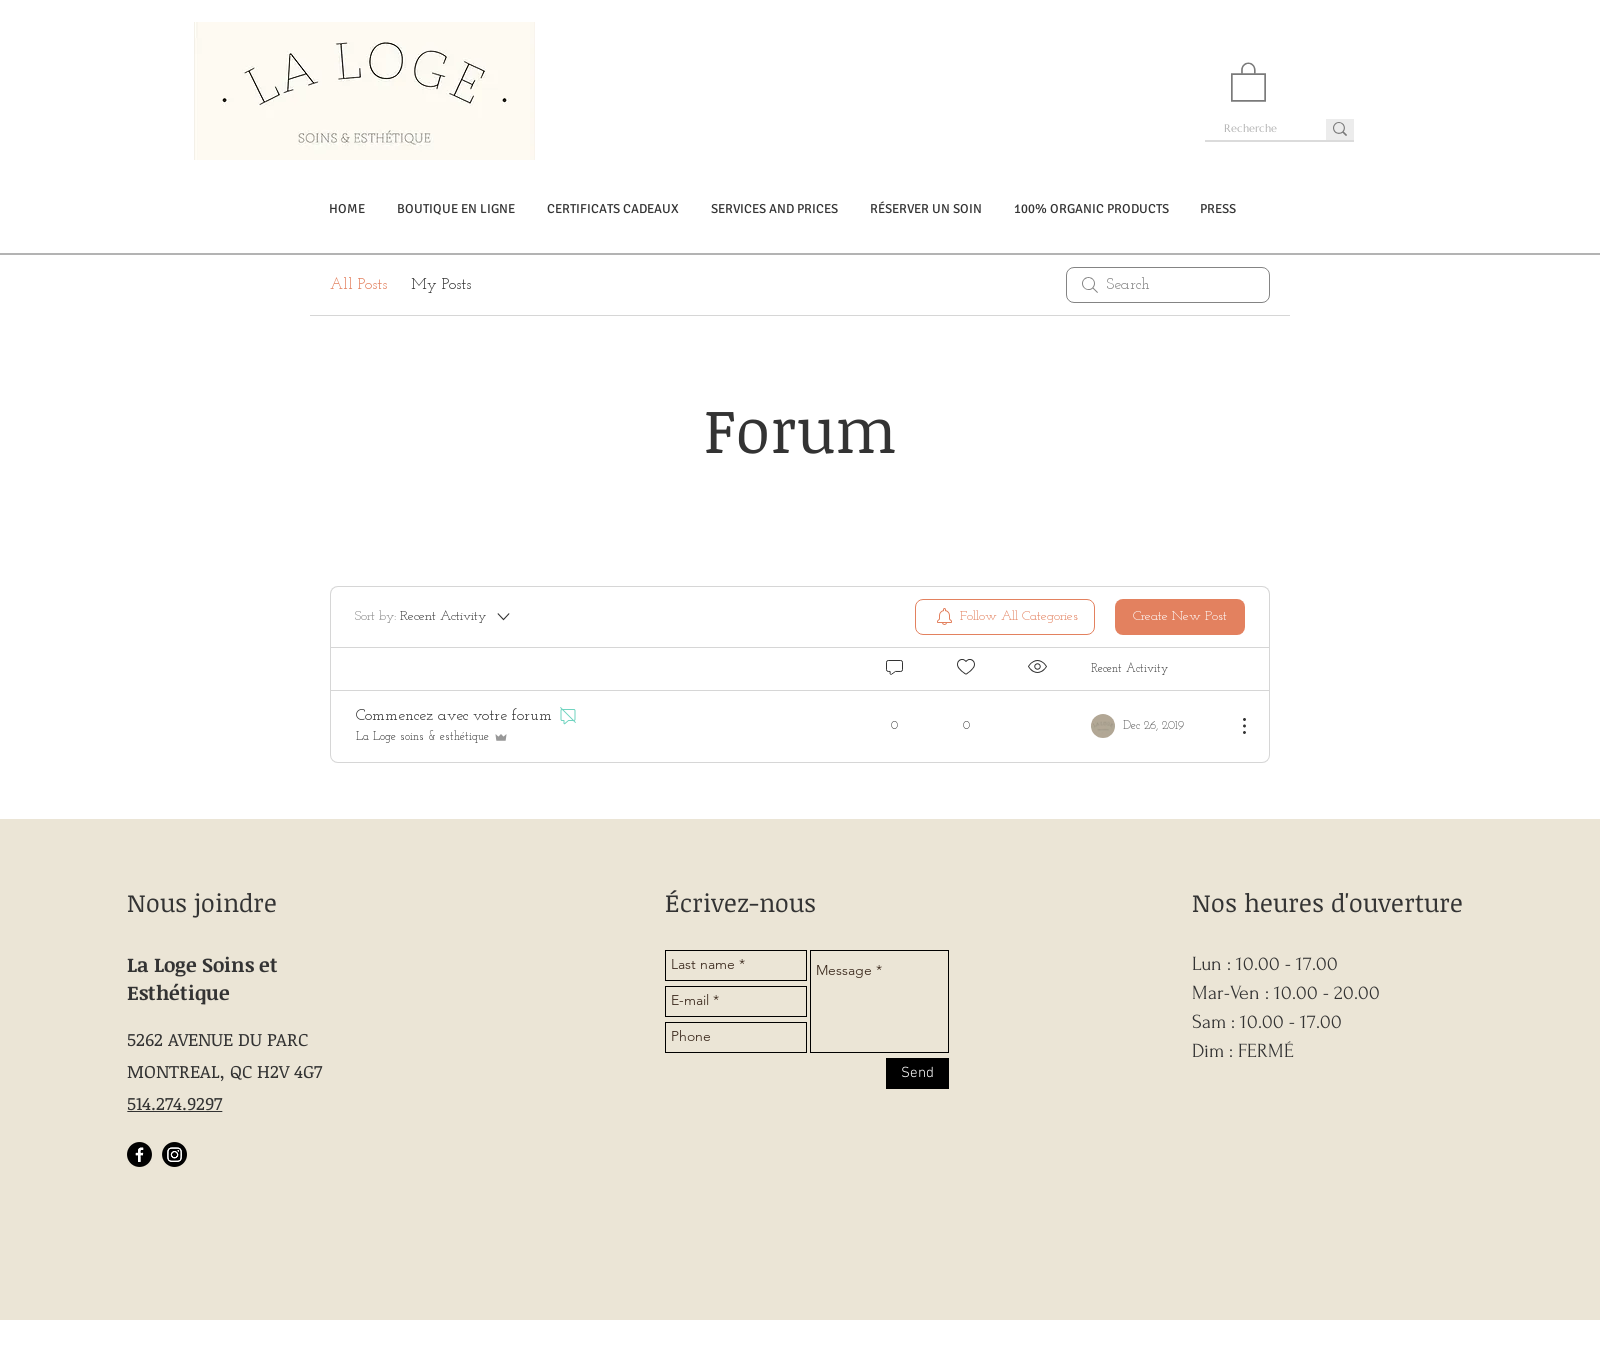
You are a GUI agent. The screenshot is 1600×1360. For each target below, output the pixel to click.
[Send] (917, 1073)
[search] (1168, 285)
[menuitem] (1005, 617)
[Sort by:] (434, 617)
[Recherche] (1250, 128)
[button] (1248, 81)
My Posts (441, 285)
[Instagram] (174, 1154)
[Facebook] (139, 1154)
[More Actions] (1234, 726)
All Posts (358, 285)
